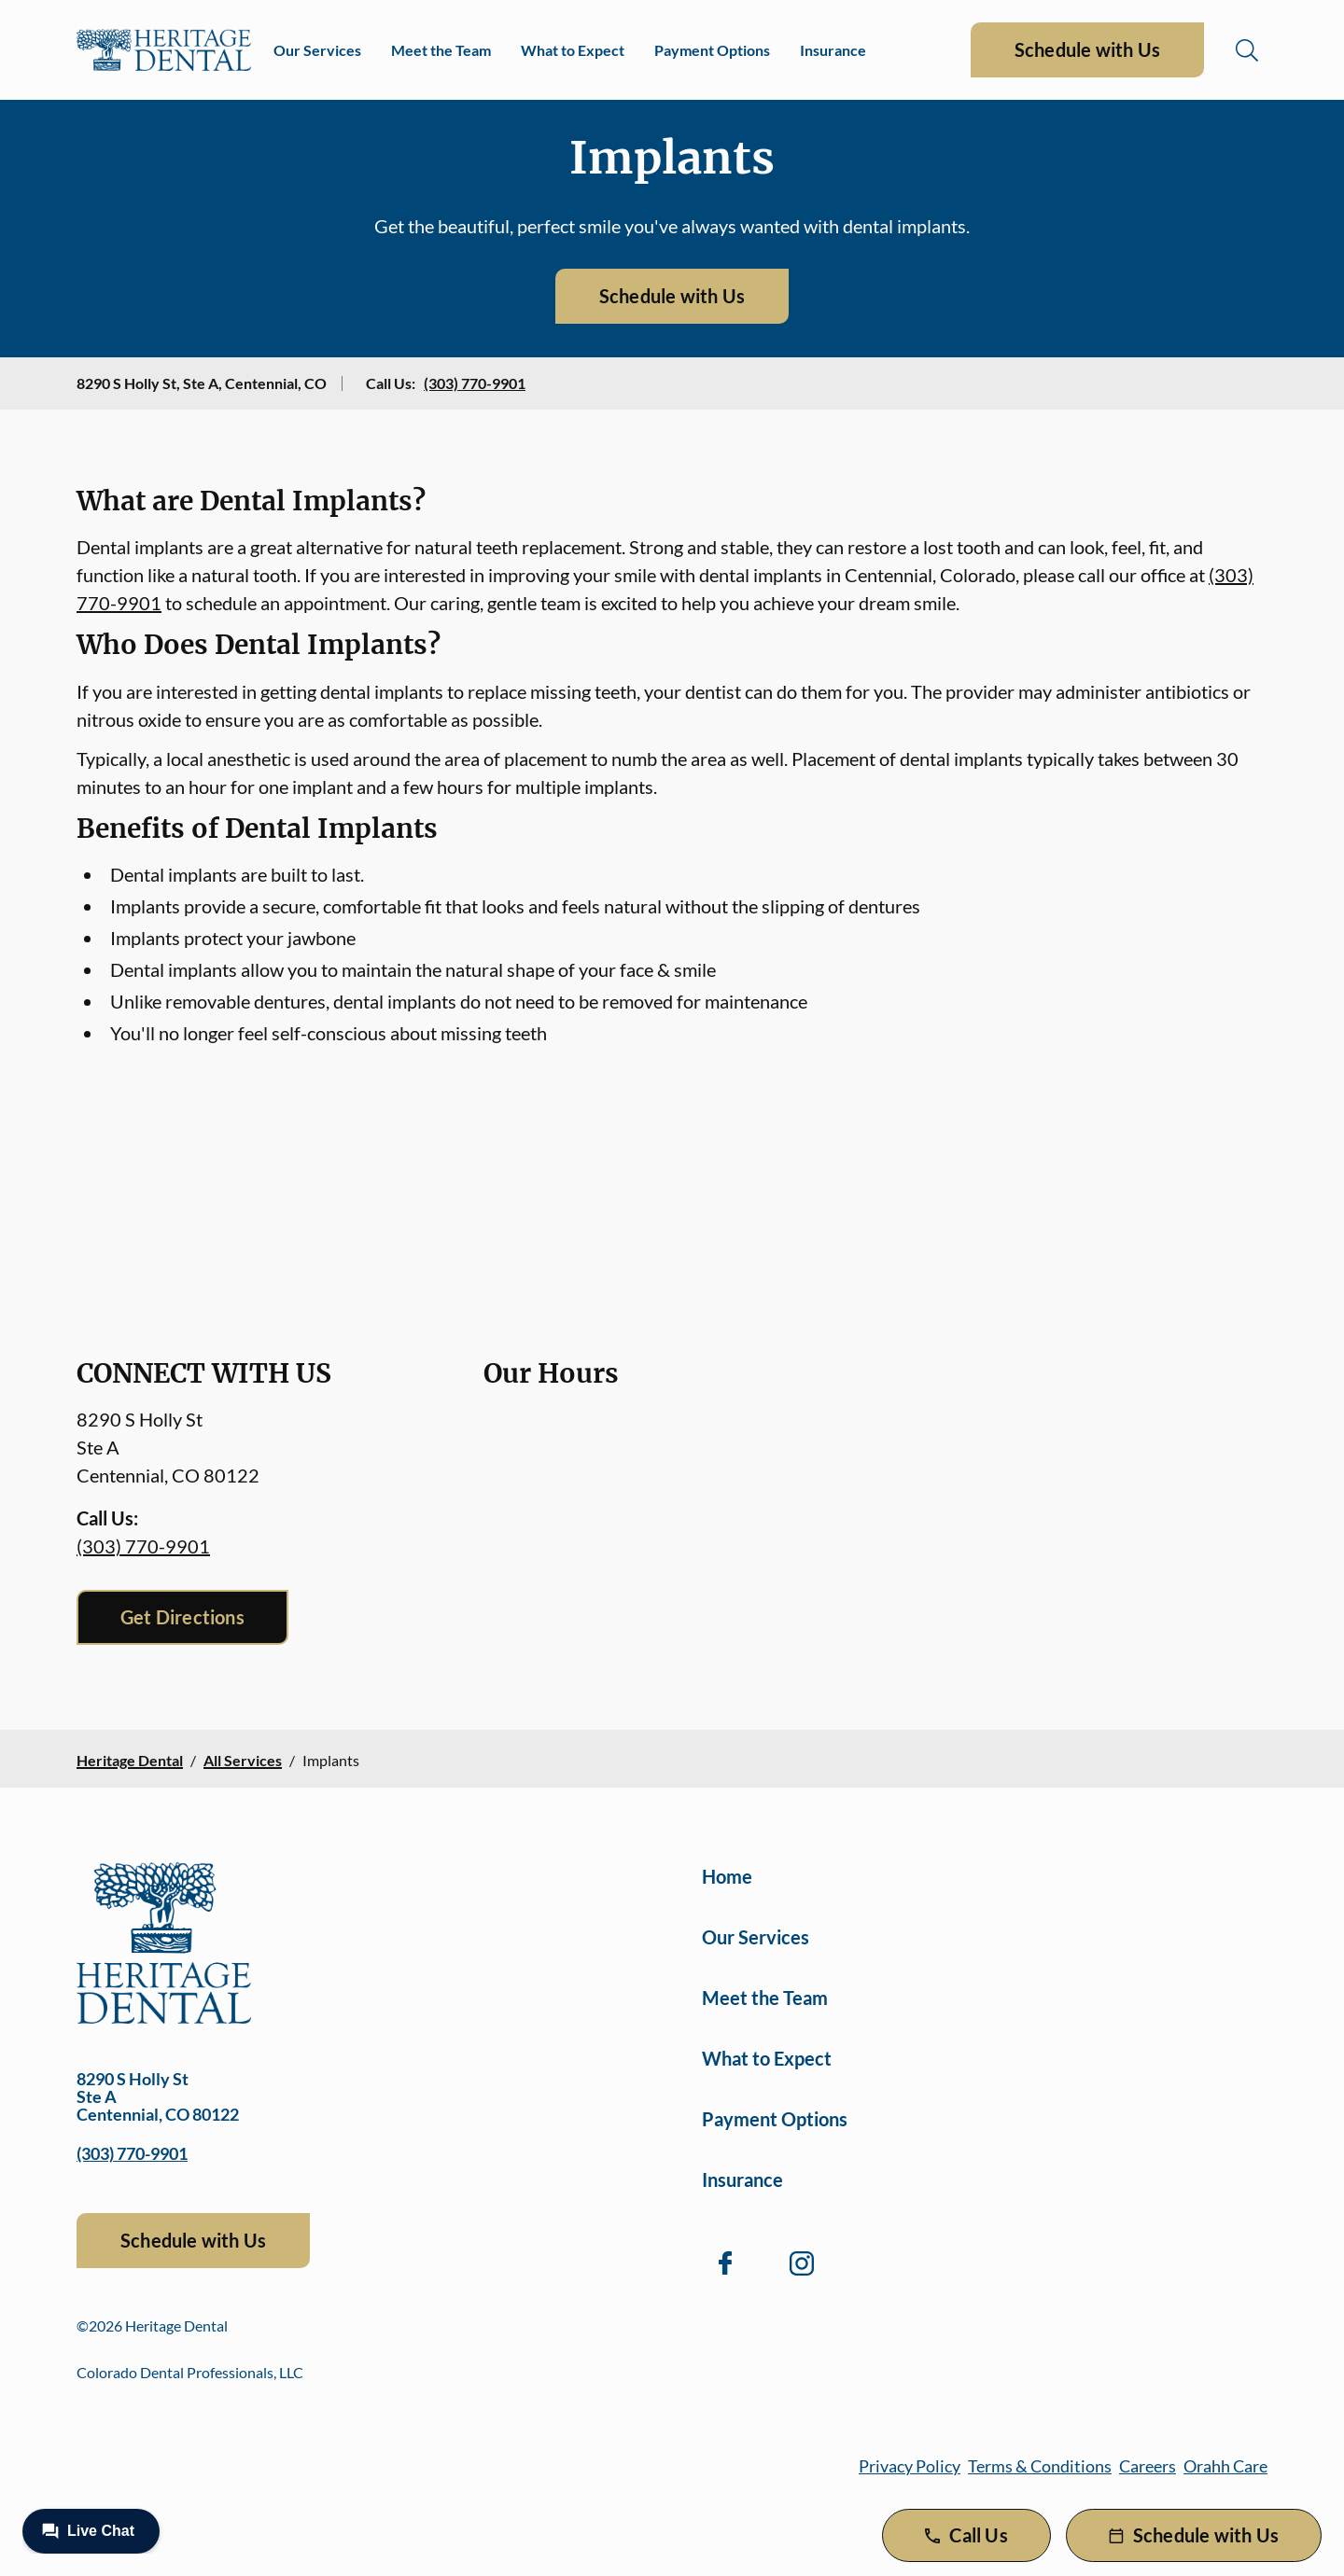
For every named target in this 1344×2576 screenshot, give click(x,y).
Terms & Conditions (1040, 2466)
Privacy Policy (909, 2466)
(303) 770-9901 (474, 383)
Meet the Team (441, 50)
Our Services (317, 50)
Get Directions (182, 1617)
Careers (1147, 2466)
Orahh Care (1225, 2466)
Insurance (833, 50)
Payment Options (712, 50)
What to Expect (572, 50)
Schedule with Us (1087, 49)
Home (727, 1876)
